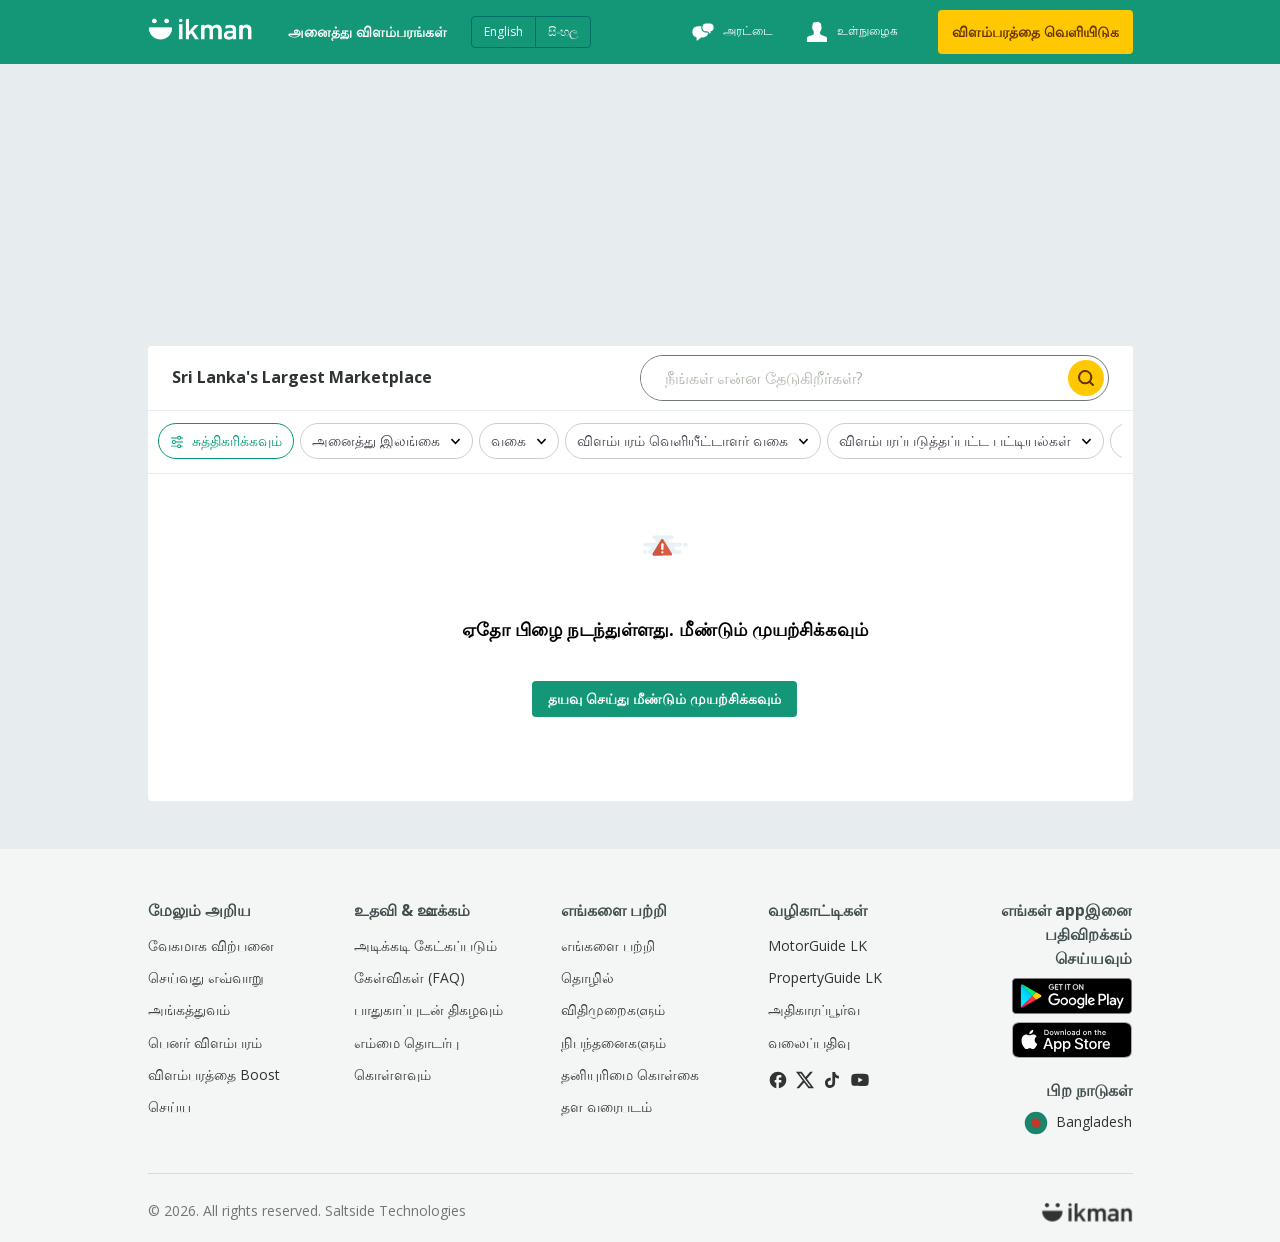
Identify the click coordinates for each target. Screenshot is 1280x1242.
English (503, 31)
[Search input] (852, 378)
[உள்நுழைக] (849, 32)
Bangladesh (1078, 1121)
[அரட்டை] (730, 32)
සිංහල (563, 31)
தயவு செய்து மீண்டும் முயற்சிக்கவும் (664, 698)
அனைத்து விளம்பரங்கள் (367, 31)
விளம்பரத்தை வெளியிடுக (1035, 31)
